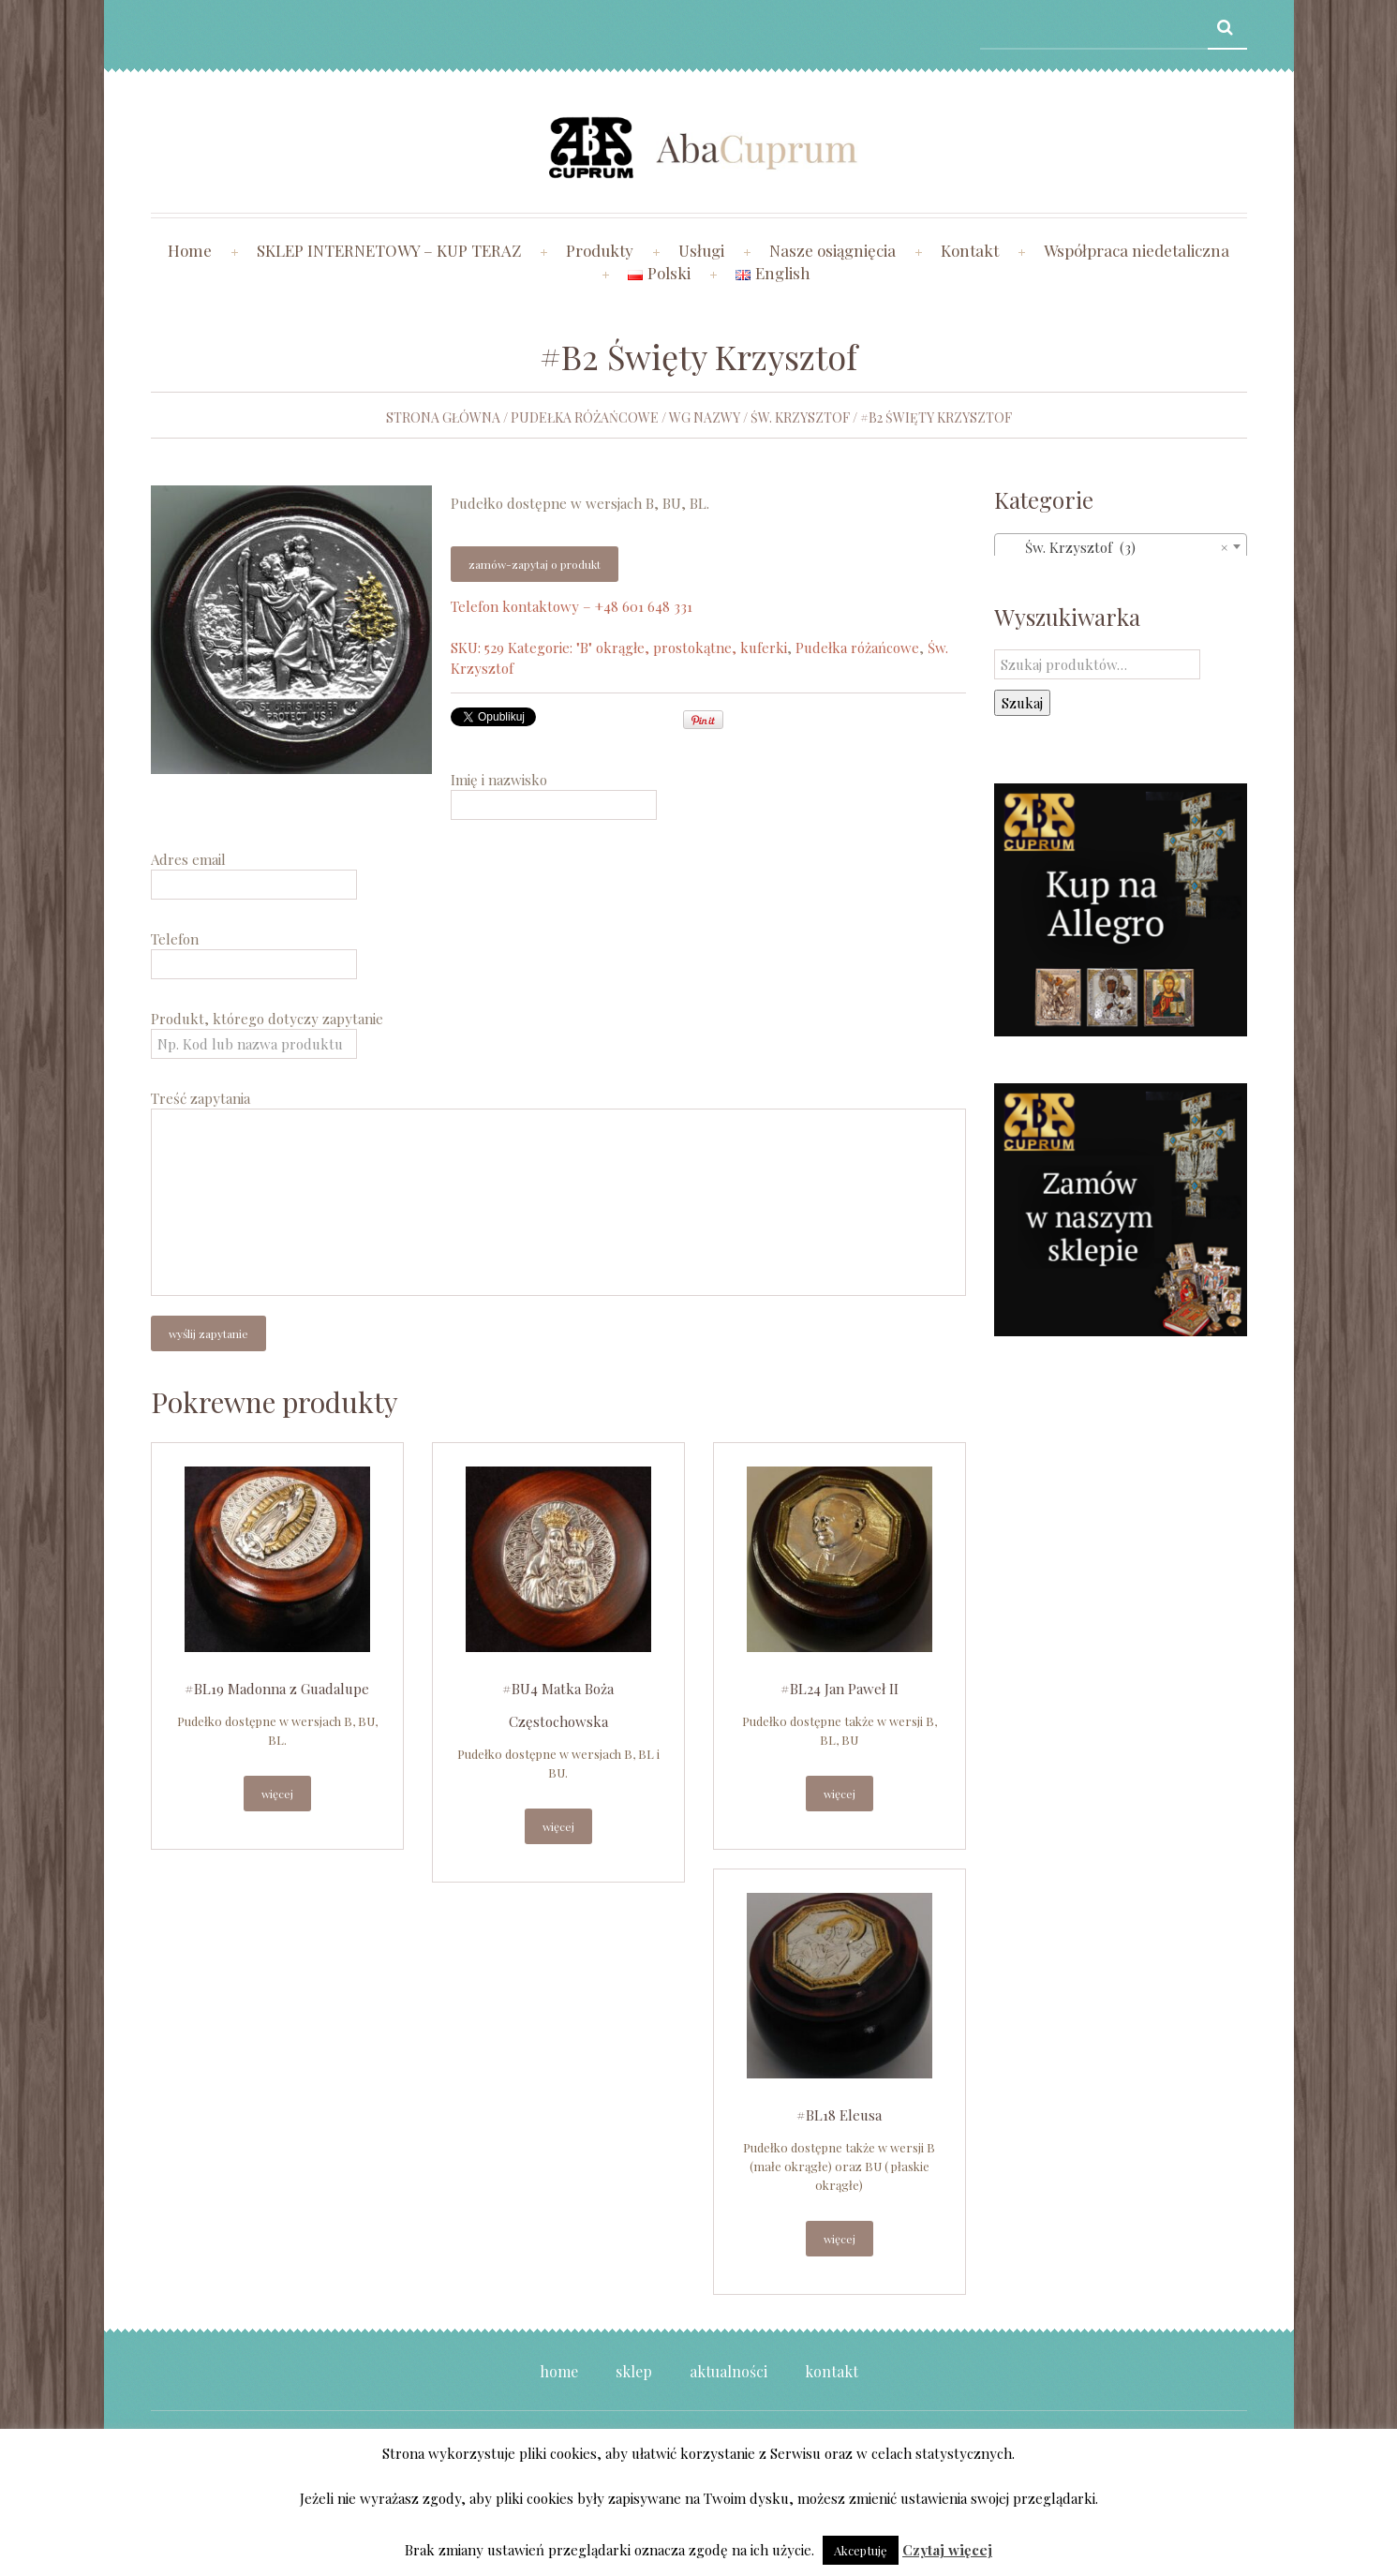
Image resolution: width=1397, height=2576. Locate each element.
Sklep (634, 2371)
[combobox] (1120, 546)
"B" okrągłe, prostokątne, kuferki (681, 647)
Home (190, 250)
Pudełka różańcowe (585, 417)
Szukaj (1022, 702)
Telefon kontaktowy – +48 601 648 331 (571, 606)
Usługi (701, 250)
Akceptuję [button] (860, 2550)
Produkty (599, 250)
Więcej (277, 1793)
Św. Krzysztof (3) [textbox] (1115, 547)
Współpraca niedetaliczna (1136, 250)
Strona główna (443, 417)
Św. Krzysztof (800, 417)
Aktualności (728, 2371)
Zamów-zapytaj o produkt (534, 564)
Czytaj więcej (947, 2549)
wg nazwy (704, 417)
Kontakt (970, 250)
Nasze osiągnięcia (832, 250)
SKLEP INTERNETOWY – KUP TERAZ (389, 250)
